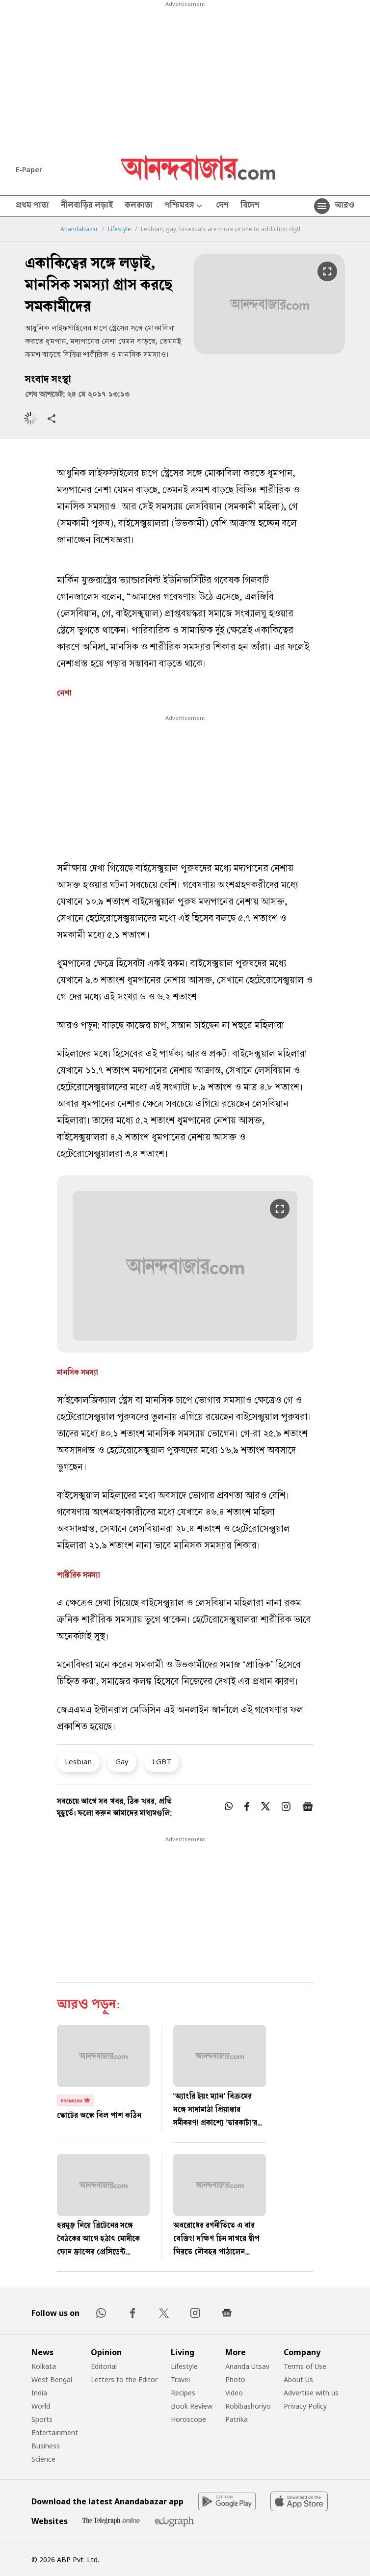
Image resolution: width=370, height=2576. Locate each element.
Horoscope (188, 2419)
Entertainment (54, 2432)
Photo (235, 2379)
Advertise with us (311, 2392)
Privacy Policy (305, 2406)
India (39, 2392)
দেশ (222, 206)
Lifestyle (119, 229)
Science (43, 2459)
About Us (298, 2379)
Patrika (236, 2419)
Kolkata (43, 2366)
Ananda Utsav (247, 2366)
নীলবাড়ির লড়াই (87, 206)
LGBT (161, 1761)
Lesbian (78, 1761)
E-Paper (29, 169)
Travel (180, 2379)
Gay (122, 1761)
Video (234, 2392)
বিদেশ (250, 206)
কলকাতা (139, 206)
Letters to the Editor (124, 2379)
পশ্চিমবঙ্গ (184, 206)
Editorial (104, 2366)
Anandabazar (79, 229)
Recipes (183, 2392)
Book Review (191, 2406)
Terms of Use (305, 2366)
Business (45, 2445)
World (40, 2406)
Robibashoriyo (248, 2406)
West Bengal (51, 2379)
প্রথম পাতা (32, 206)
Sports (42, 2419)
